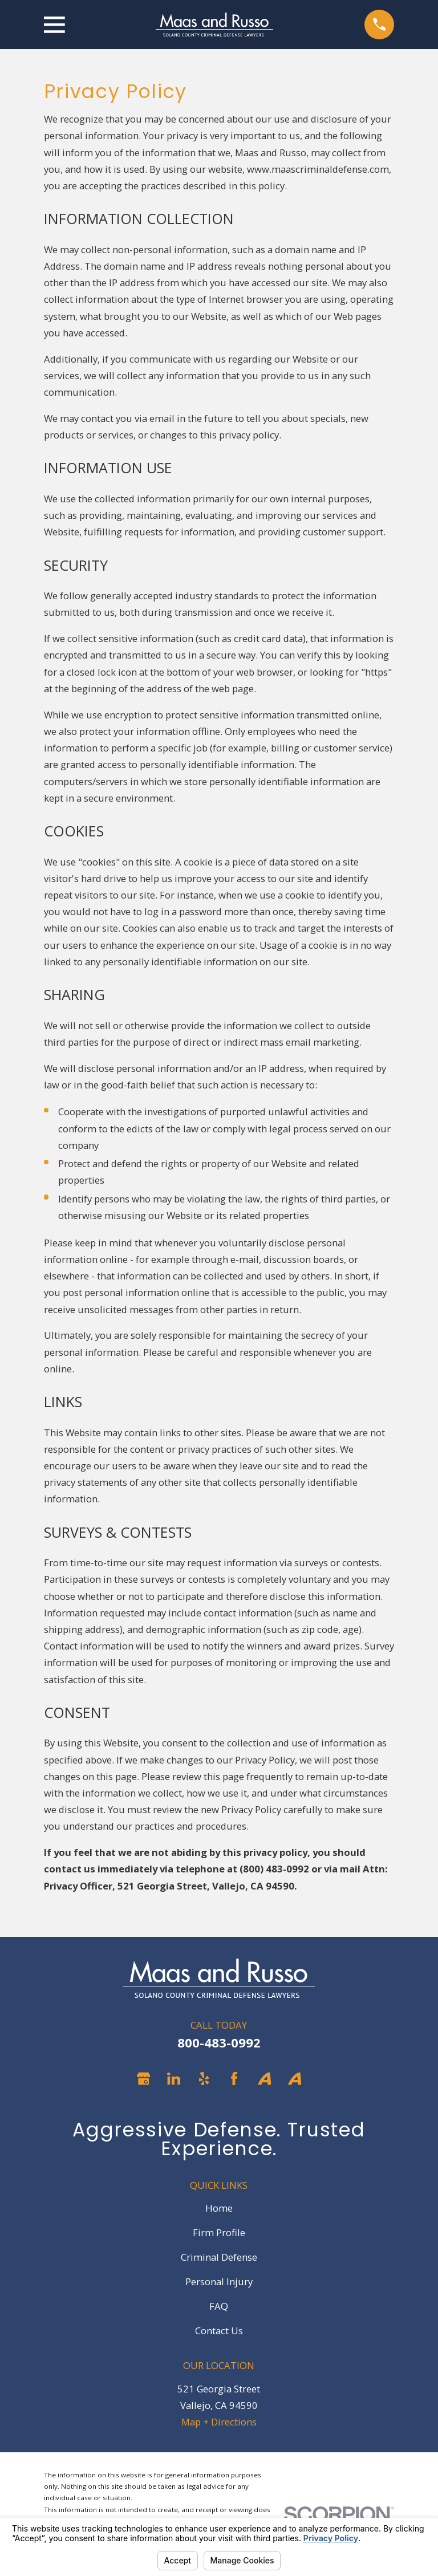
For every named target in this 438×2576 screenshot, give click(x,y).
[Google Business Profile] (143, 2078)
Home (219, 2208)
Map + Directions (219, 2421)
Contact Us (219, 2330)
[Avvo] (264, 2078)
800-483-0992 (219, 2042)
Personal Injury (219, 2281)
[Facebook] (234, 2078)
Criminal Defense (219, 2257)
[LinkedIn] (173, 2078)
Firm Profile (219, 2232)
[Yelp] (203, 2078)
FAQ (218, 2306)
